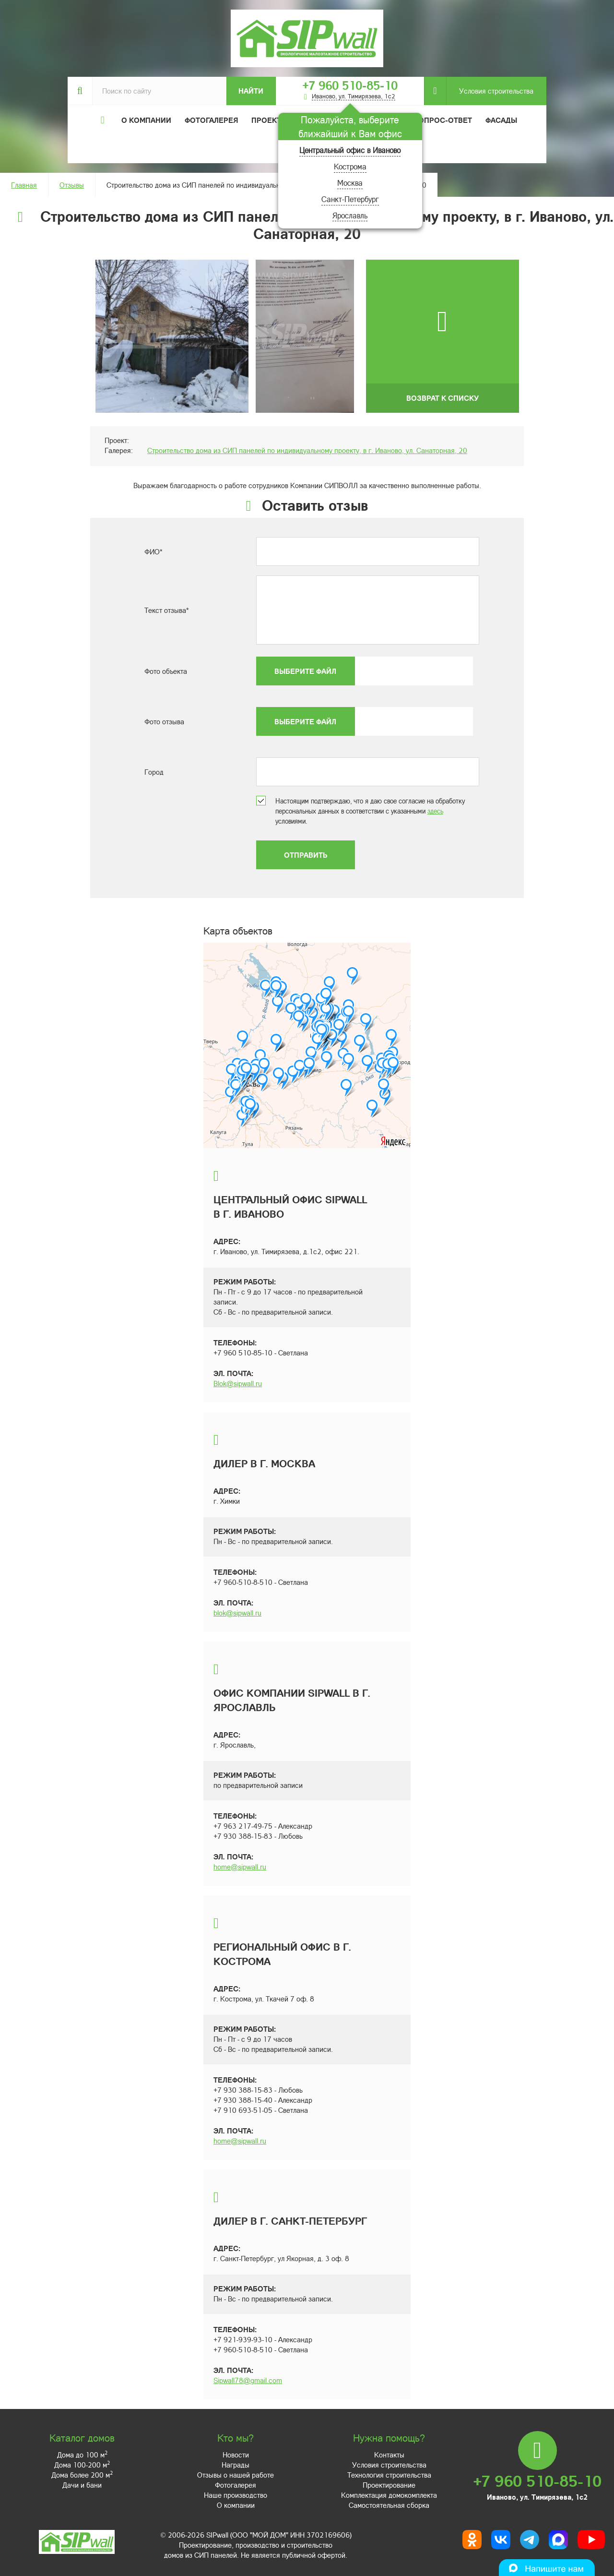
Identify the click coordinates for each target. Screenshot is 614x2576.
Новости (236, 2454)
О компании (236, 2505)
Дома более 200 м (82, 2474)
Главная (24, 184)
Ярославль (349, 215)
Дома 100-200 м (82, 2464)
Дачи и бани (82, 2484)
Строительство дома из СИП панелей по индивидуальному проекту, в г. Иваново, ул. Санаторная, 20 (307, 450)
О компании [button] (146, 120)
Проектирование (389, 2484)
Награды (235, 2464)
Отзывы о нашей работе (235, 2474)
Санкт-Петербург (350, 199)
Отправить (305, 855)
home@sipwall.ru (239, 1866)
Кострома (350, 166)
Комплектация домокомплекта (389, 2495)
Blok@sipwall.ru (237, 1383)
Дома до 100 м (82, 2454)
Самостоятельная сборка (389, 2505)
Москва (350, 182)
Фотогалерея (211, 120)
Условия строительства (489, 91)
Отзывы (71, 184)
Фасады (501, 120)
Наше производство (235, 2495)
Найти (250, 90)
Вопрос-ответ (442, 120)
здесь (435, 811)
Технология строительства (389, 2474)
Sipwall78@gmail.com (247, 2380)
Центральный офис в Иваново (350, 150)
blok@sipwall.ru (237, 1612)
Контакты (389, 2454)
